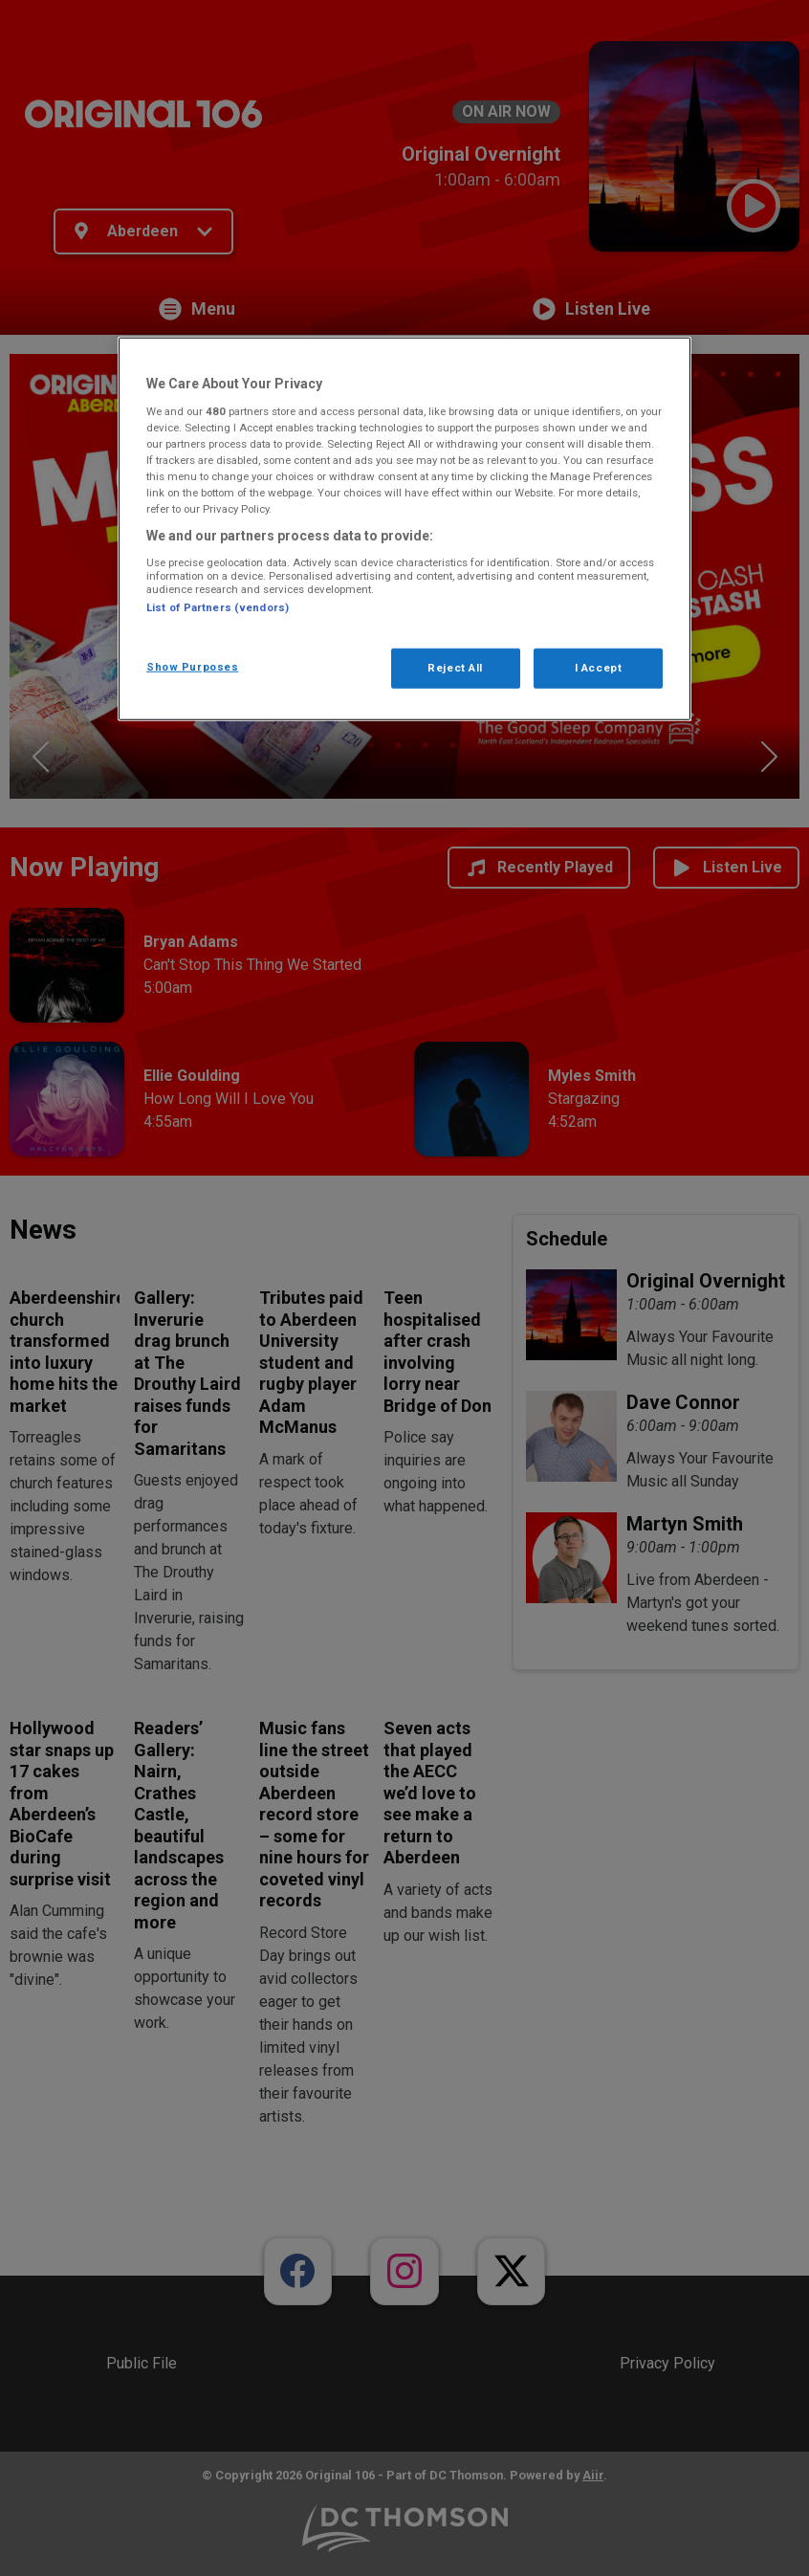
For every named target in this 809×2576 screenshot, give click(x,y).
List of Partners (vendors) (217, 606)
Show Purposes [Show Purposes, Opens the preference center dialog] (192, 666)
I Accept (599, 667)
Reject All (455, 667)
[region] (404, 529)
